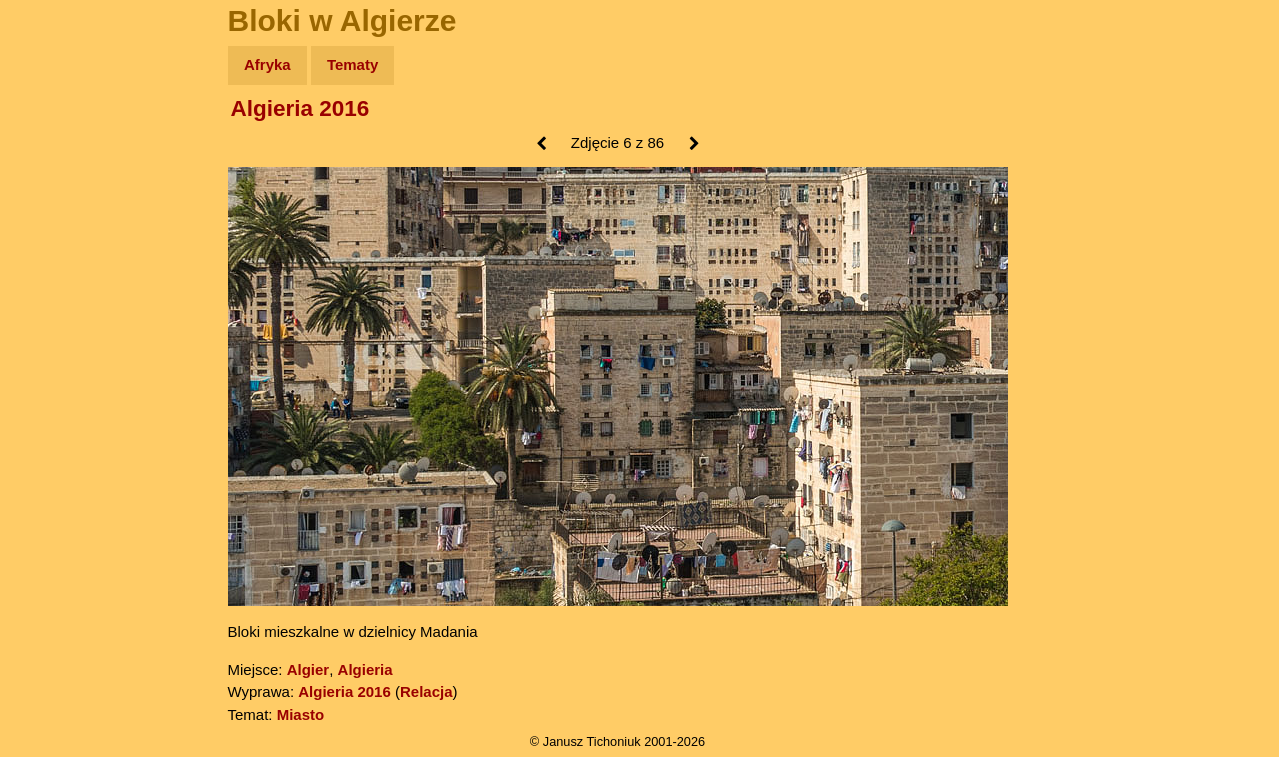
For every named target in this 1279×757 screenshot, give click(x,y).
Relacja (426, 691)
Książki (59, 258)
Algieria (365, 669)
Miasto (301, 714)
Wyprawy (66, 142)
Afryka (267, 64)
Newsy (57, 219)
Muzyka (60, 296)
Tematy (352, 64)
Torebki (60, 412)
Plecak (57, 335)
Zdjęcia (59, 181)
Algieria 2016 (300, 108)
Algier (308, 669)
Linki (51, 373)
